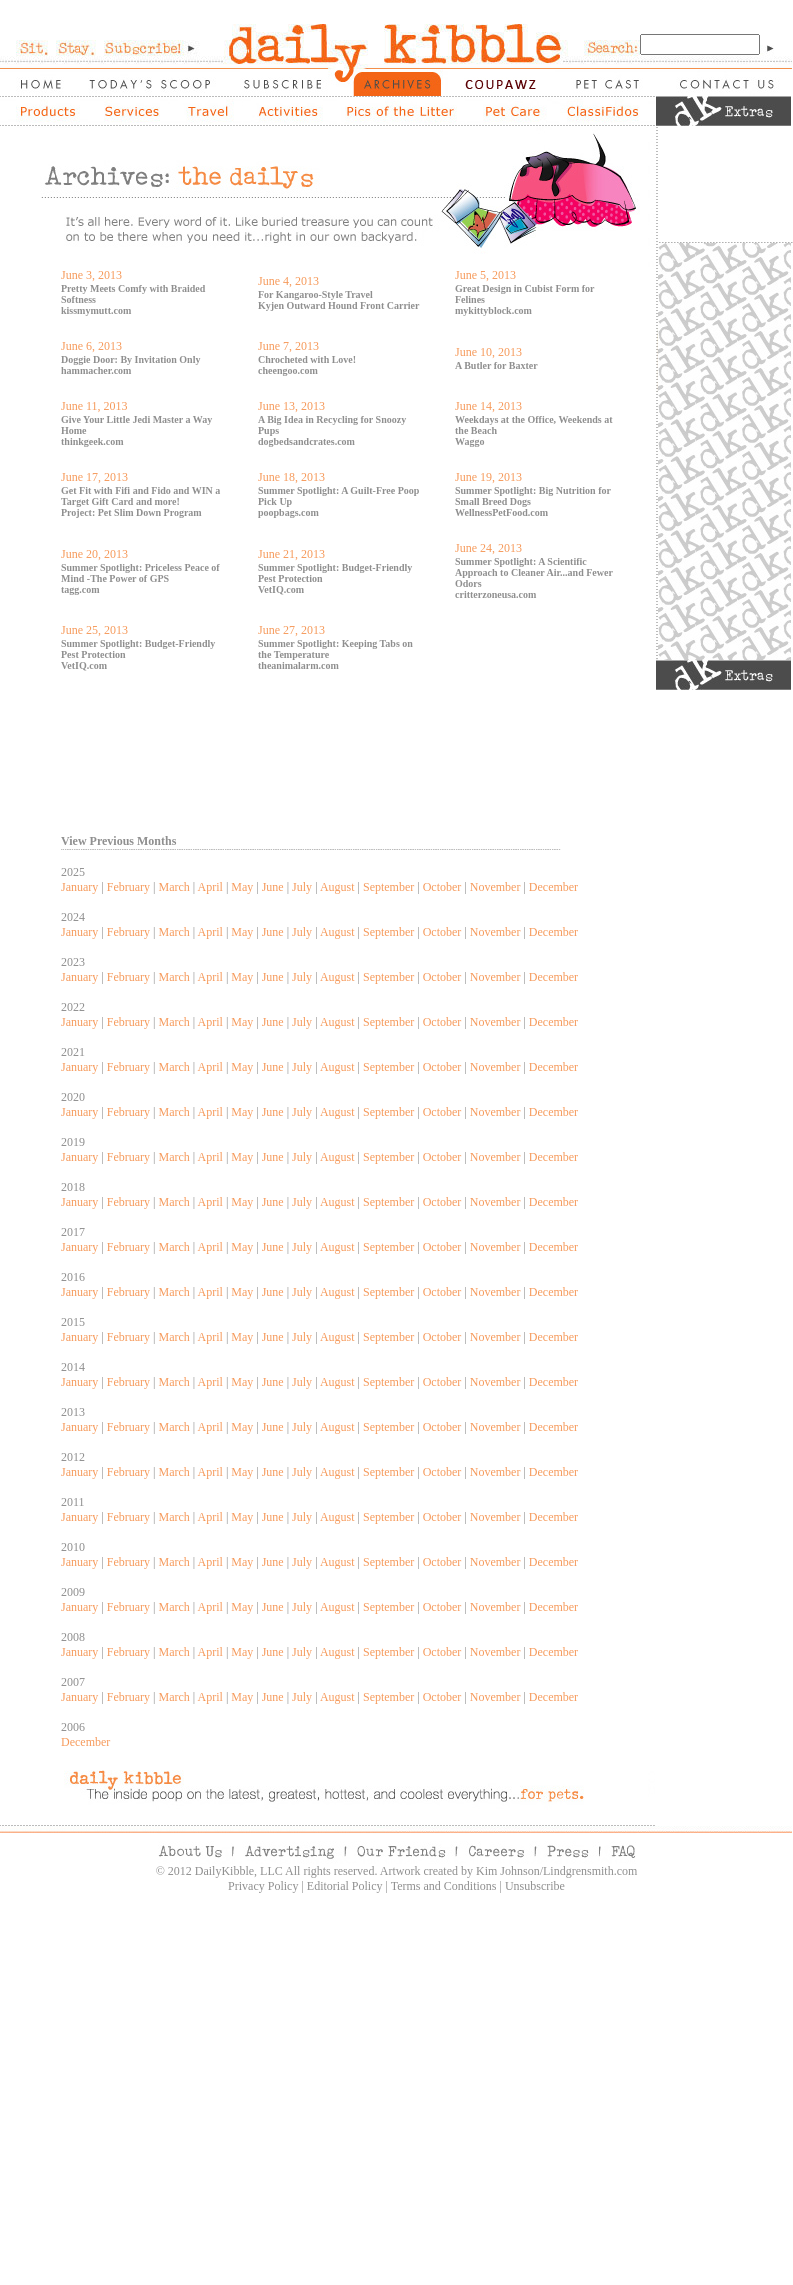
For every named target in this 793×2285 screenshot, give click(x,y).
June (273, 887)
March (173, 887)
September (388, 887)
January (79, 887)
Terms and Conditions (444, 1886)
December (553, 887)
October (442, 887)
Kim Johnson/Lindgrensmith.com (556, 1871)
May (242, 887)
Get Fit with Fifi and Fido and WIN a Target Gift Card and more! (140, 496)
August (337, 887)
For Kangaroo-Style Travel (315, 294)
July (302, 887)
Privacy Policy (263, 1886)
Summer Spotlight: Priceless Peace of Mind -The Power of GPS (140, 573)
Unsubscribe (535, 1886)
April (210, 887)
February (128, 887)
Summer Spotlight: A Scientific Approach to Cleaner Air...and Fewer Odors (534, 572)
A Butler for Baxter (496, 365)
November (495, 887)
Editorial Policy (345, 1886)
